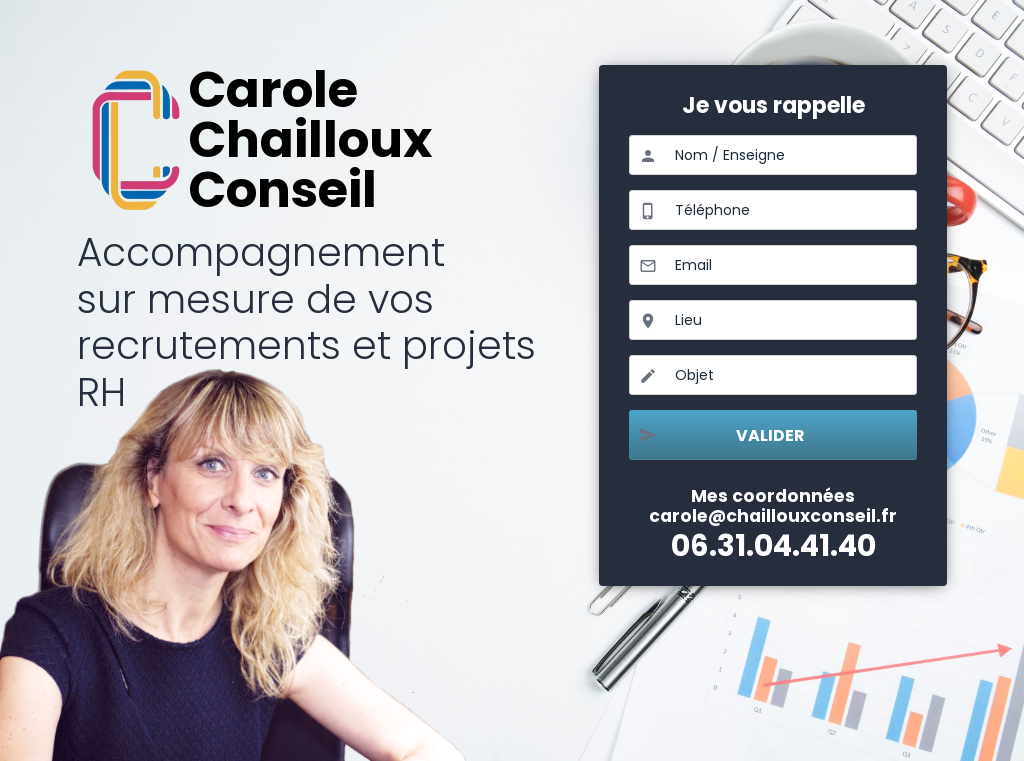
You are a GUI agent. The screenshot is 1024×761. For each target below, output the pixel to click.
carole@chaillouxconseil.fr (773, 516)
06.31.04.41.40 (773, 545)
